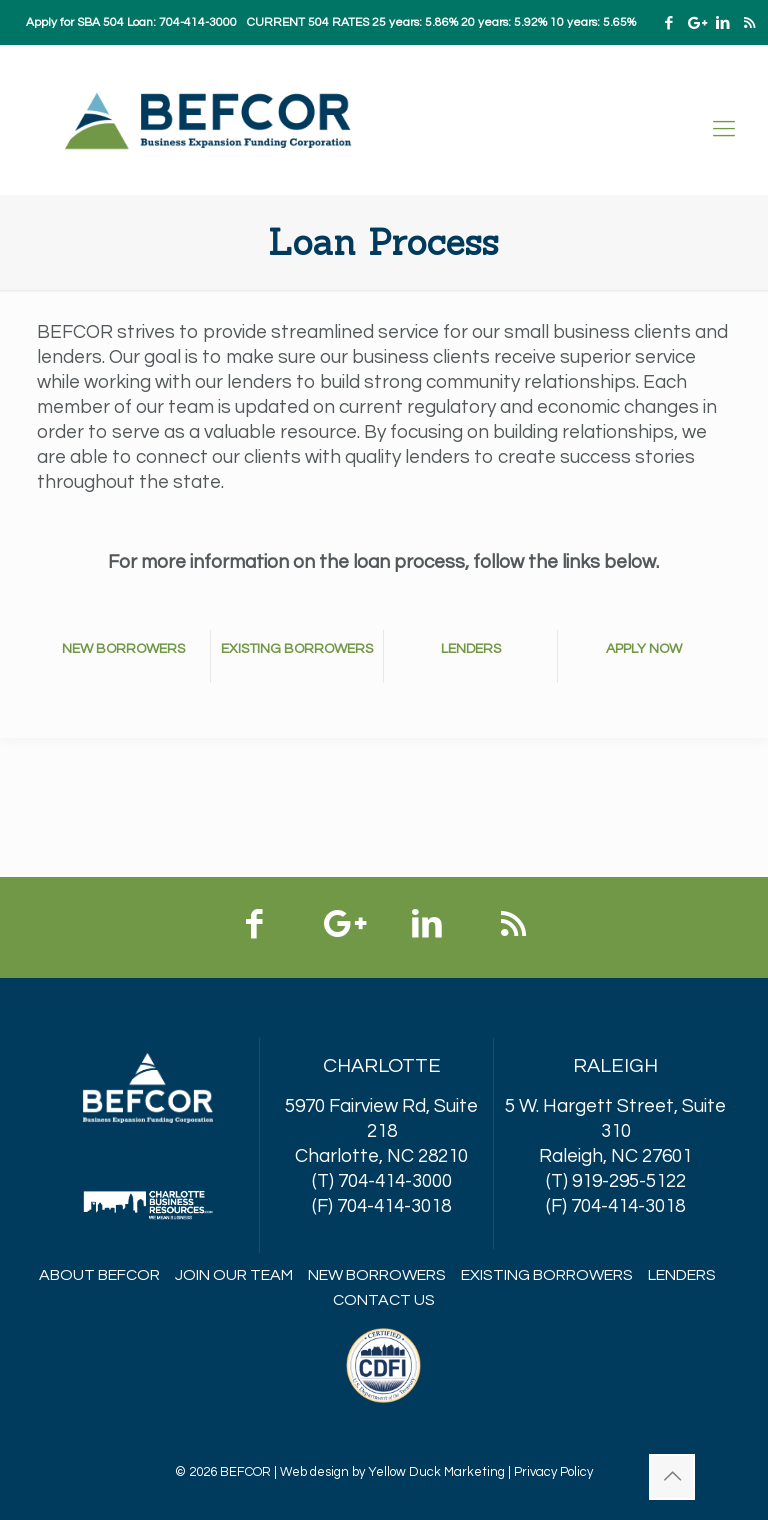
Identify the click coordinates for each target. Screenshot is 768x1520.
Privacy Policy (553, 1472)
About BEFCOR (99, 1275)
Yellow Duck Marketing (436, 1472)
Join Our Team (234, 1275)
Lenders (682, 1275)
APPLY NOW (644, 649)
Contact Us (384, 1300)
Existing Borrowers (547, 1275)
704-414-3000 (198, 22)
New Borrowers (377, 1275)
